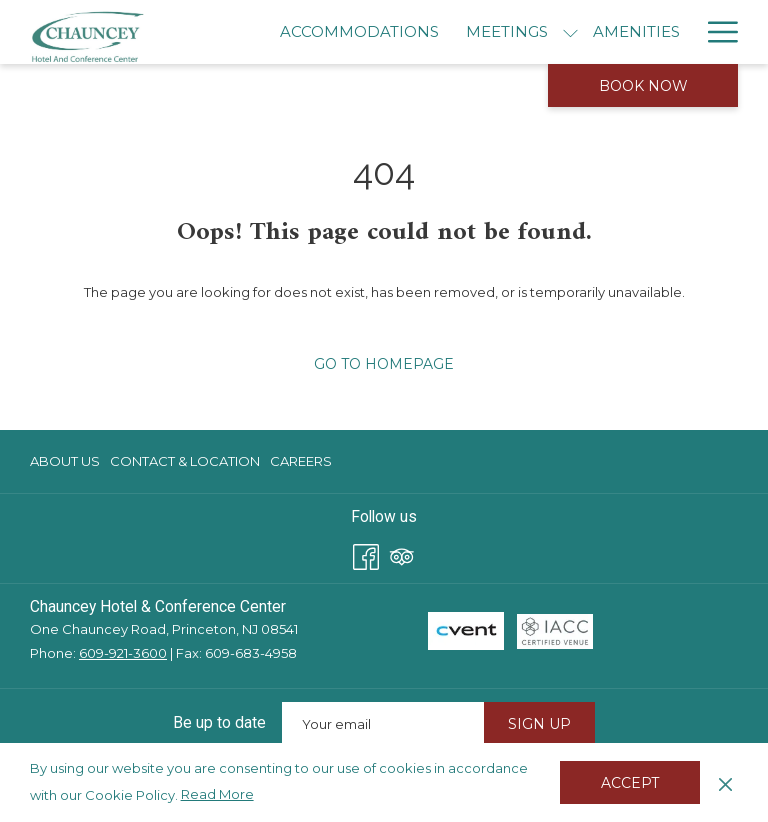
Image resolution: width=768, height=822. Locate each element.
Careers (301, 461)
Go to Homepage (384, 364)
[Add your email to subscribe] (383, 723)
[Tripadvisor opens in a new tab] (402, 555)
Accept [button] (630, 783)
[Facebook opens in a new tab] (366, 555)
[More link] (715, 32)
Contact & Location (185, 461)
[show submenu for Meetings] (570, 32)
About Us (65, 461)
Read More (219, 795)
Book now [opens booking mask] (643, 86)
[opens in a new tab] (466, 630)
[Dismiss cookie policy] (725, 782)
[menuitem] (359, 32)
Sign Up (539, 724)
